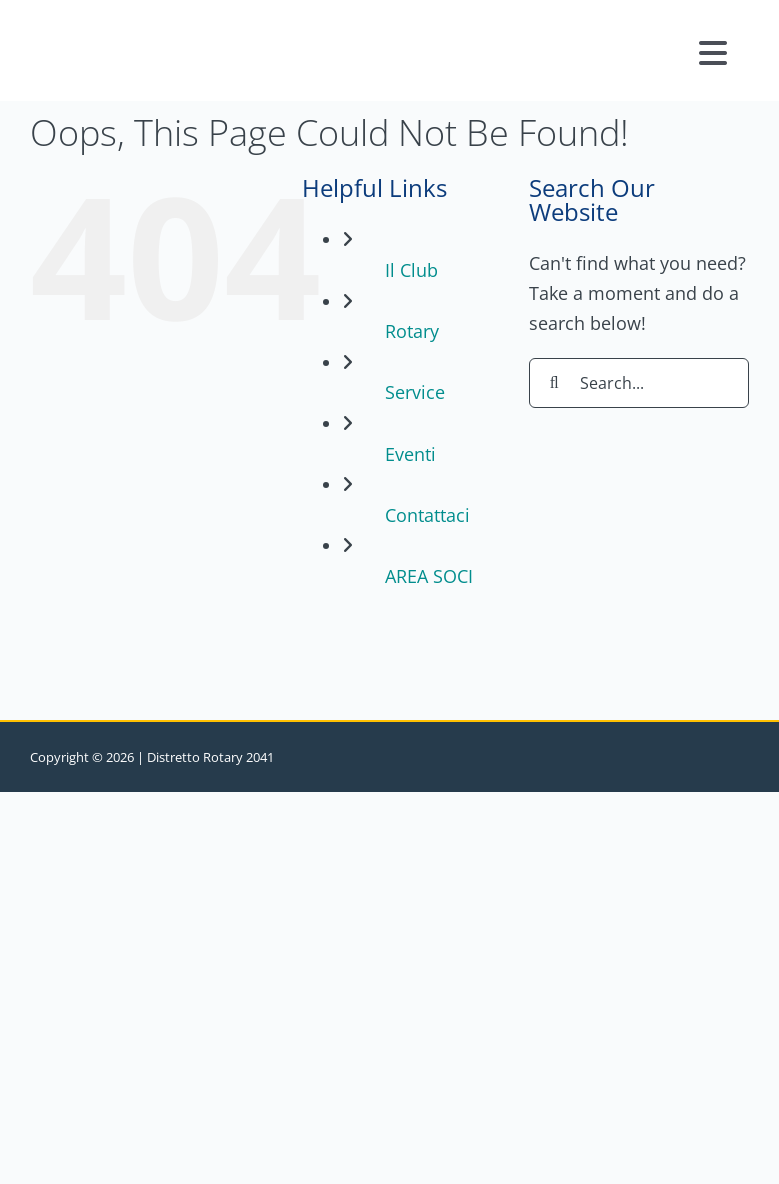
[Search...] (639, 383)
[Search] (554, 383)
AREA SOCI (429, 576)
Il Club (411, 270)
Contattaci (427, 515)
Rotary (412, 331)
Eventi (410, 454)
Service (415, 392)
